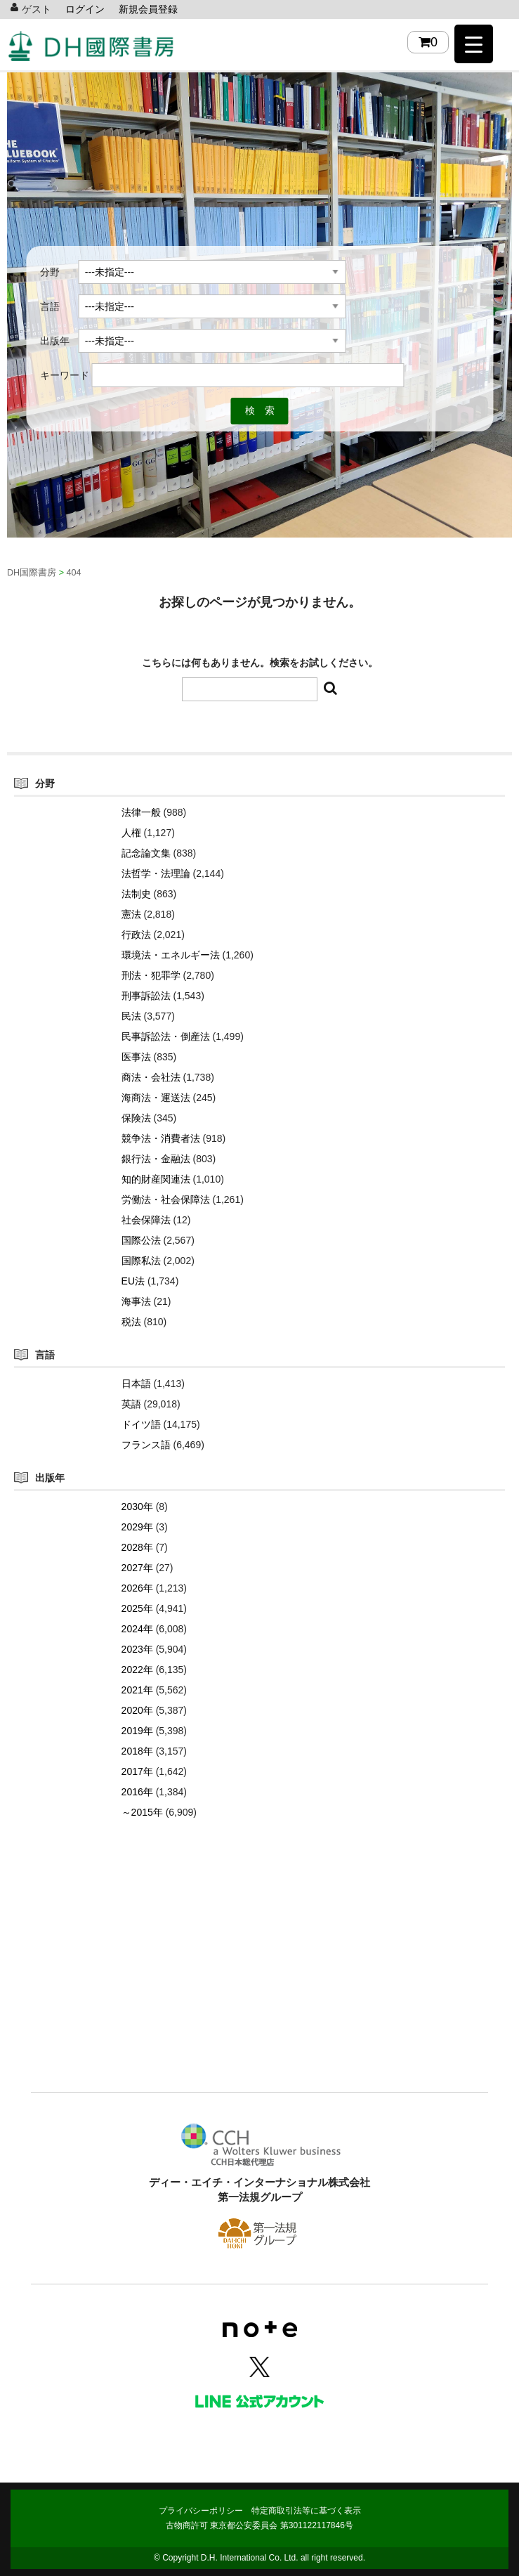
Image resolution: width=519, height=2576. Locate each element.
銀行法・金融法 (155, 1158)
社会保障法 (146, 1219)
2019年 (137, 1730)
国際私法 (141, 1260)
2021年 (137, 1690)
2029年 (137, 1527)
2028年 (137, 1547)
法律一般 (141, 812)
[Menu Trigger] (473, 44)
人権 (131, 832)
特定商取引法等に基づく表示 (306, 2511)
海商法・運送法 (155, 1097)
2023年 (137, 1649)
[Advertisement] (259, 1976)
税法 (131, 1321)
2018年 (137, 1751)
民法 (131, 1016)
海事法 (136, 1301)
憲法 (131, 914)
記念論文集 (146, 853)
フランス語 (146, 1444)
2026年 (137, 1588)
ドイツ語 (141, 1424)
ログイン (85, 9)
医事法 (136, 1056)
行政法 (136, 934)
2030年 (137, 1506)
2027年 (137, 1567)
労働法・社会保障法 (165, 1199)
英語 (131, 1404)
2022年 (137, 1669)
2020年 (137, 1710)
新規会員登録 (148, 9)
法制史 (136, 893)
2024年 (137, 1628)
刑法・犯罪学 (150, 975)
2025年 (137, 1608)
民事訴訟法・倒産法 (165, 1036)
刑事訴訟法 (146, 995)
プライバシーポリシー (201, 2511)
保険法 (136, 1118)
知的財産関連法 (155, 1179)
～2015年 (142, 1812)
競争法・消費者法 (160, 1138)
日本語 (136, 1383)
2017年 (137, 1771)
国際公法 (141, 1240)
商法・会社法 (150, 1077)
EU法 (133, 1281)
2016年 (137, 1791)
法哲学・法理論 (155, 873)
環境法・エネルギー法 (170, 955)
